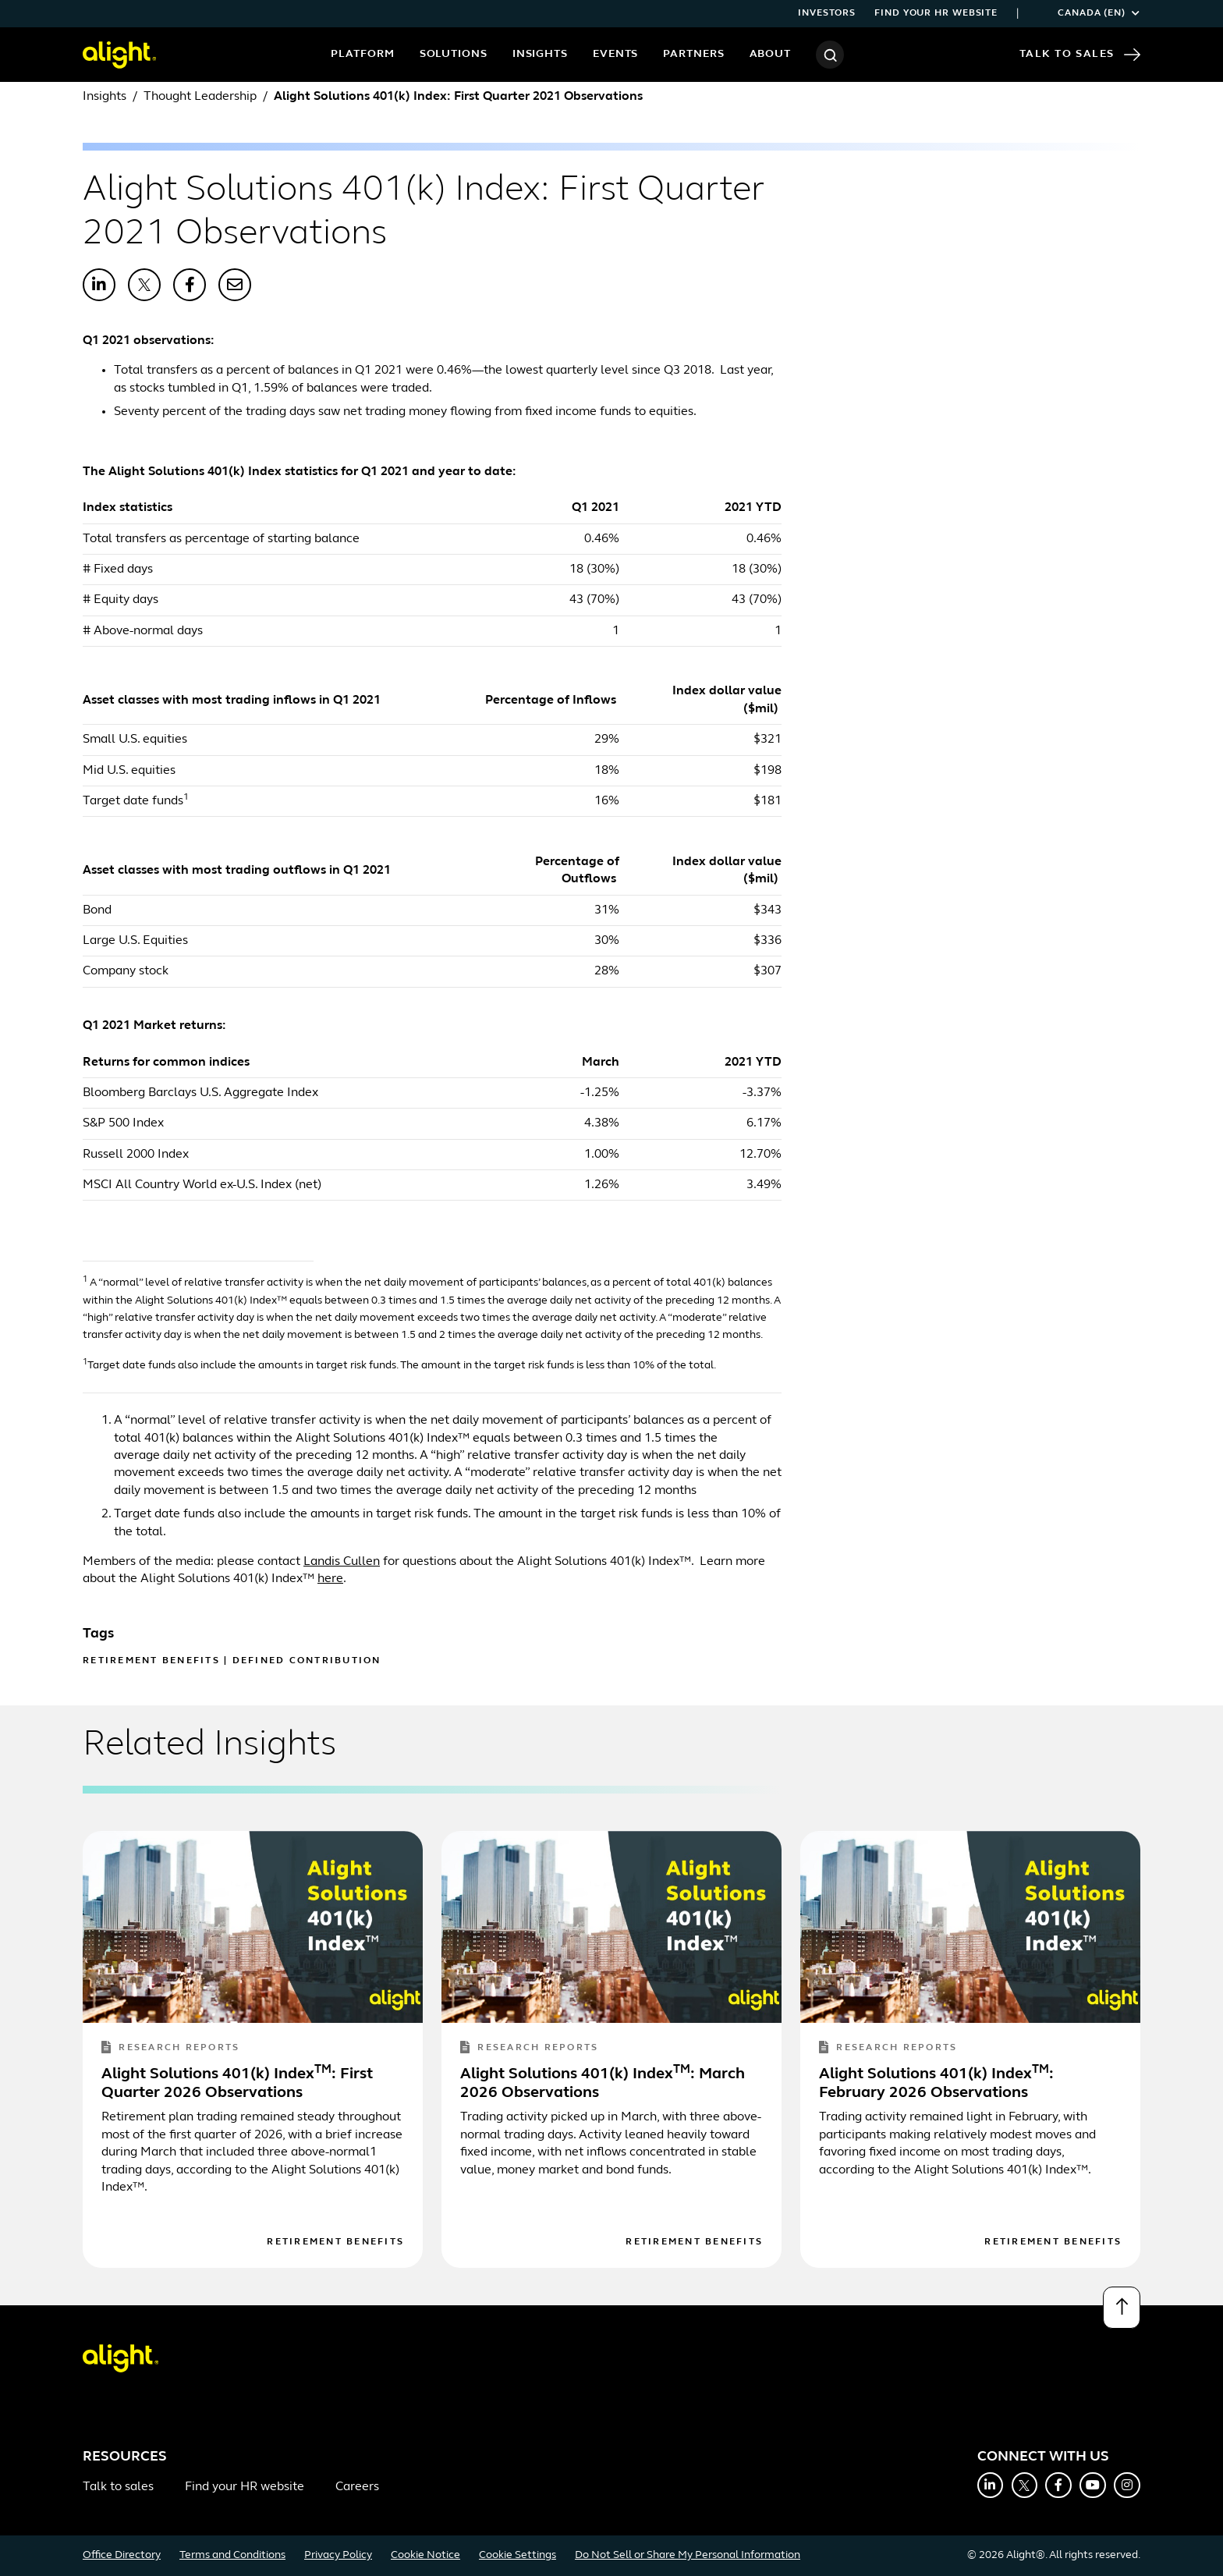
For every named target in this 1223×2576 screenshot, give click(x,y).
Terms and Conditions (232, 2555)
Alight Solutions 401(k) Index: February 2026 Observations (936, 2084)
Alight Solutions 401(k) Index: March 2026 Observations (602, 2084)
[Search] (829, 54)
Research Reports (170, 2048)
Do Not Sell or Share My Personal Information (687, 2555)
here (330, 1579)
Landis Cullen (341, 1562)
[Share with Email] (234, 284)
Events (615, 54)
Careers (357, 2487)
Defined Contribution (306, 1661)
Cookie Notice (425, 2555)
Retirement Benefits (151, 1661)
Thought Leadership (200, 96)
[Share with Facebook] (189, 284)
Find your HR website (936, 13)
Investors (827, 13)
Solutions (453, 54)
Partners (693, 54)
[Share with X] (144, 284)
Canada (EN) (1088, 13)
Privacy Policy (338, 2555)
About (771, 54)
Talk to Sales (1079, 54)
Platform (362, 54)
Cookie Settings (517, 2555)
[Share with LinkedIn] (99, 284)
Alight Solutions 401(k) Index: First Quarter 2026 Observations (237, 2084)
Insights (540, 54)
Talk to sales (118, 2487)
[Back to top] (1121, 2308)
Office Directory (122, 2555)
